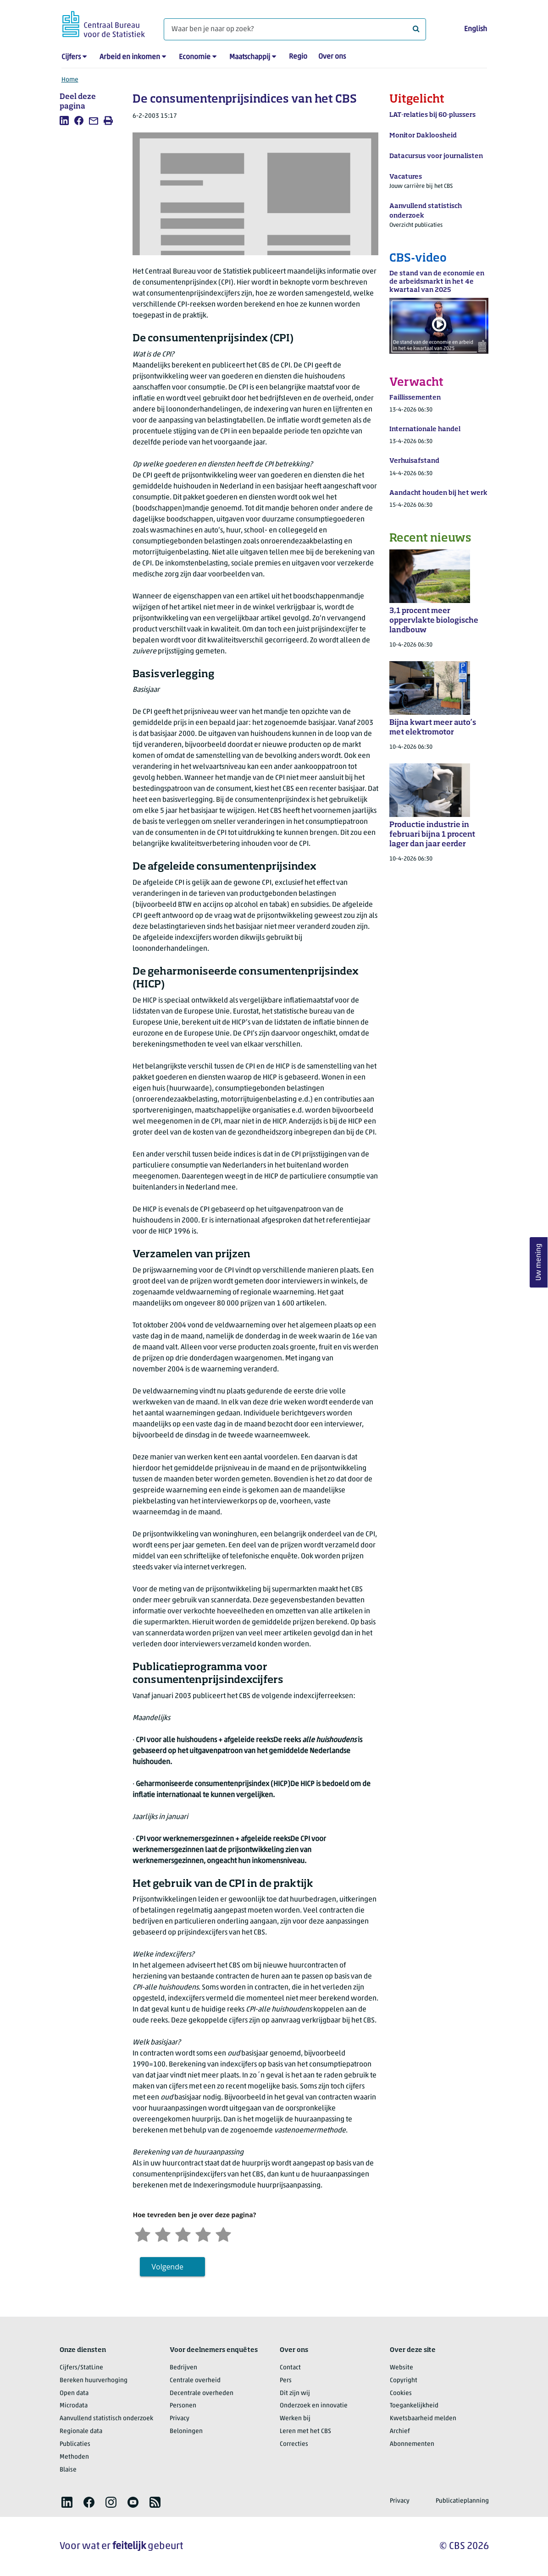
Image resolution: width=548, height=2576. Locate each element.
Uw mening (538, 1262)
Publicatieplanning (462, 2501)
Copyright (403, 2381)
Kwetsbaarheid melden (423, 2419)
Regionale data (81, 2431)
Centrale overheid (195, 2381)
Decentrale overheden (201, 2393)
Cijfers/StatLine (81, 2368)
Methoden (74, 2457)
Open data (74, 2393)
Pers (286, 2381)
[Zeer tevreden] (223, 2233)
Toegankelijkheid (414, 2406)
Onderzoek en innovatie (314, 2406)
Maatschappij (249, 57)
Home (69, 80)
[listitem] (64, 120)
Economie (194, 57)
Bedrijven (183, 2368)
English (475, 29)
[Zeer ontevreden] (143, 2233)
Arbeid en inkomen (130, 57)
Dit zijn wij (295, 2393)
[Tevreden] (203, 2233)
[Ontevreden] (163, 2233)
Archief (400, 2431)
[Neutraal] (183, 2233)
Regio (298, 56)
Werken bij (295, 2419)
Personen (183, 2406)
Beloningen (186, 2431)
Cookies (401, 2393)
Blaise (68, 2470)
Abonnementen (412, 2444)
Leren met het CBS (305, 2431)
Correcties (294, 2444)
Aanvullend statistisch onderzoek (106, 2419)
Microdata (74, 2406)
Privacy (179, 2419)
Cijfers (71, 57)
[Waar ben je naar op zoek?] (295, 29)
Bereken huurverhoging (93, 2381)
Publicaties (75, 2444)
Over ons (332, 56)
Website (401, 2368)
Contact (290, 2368)
